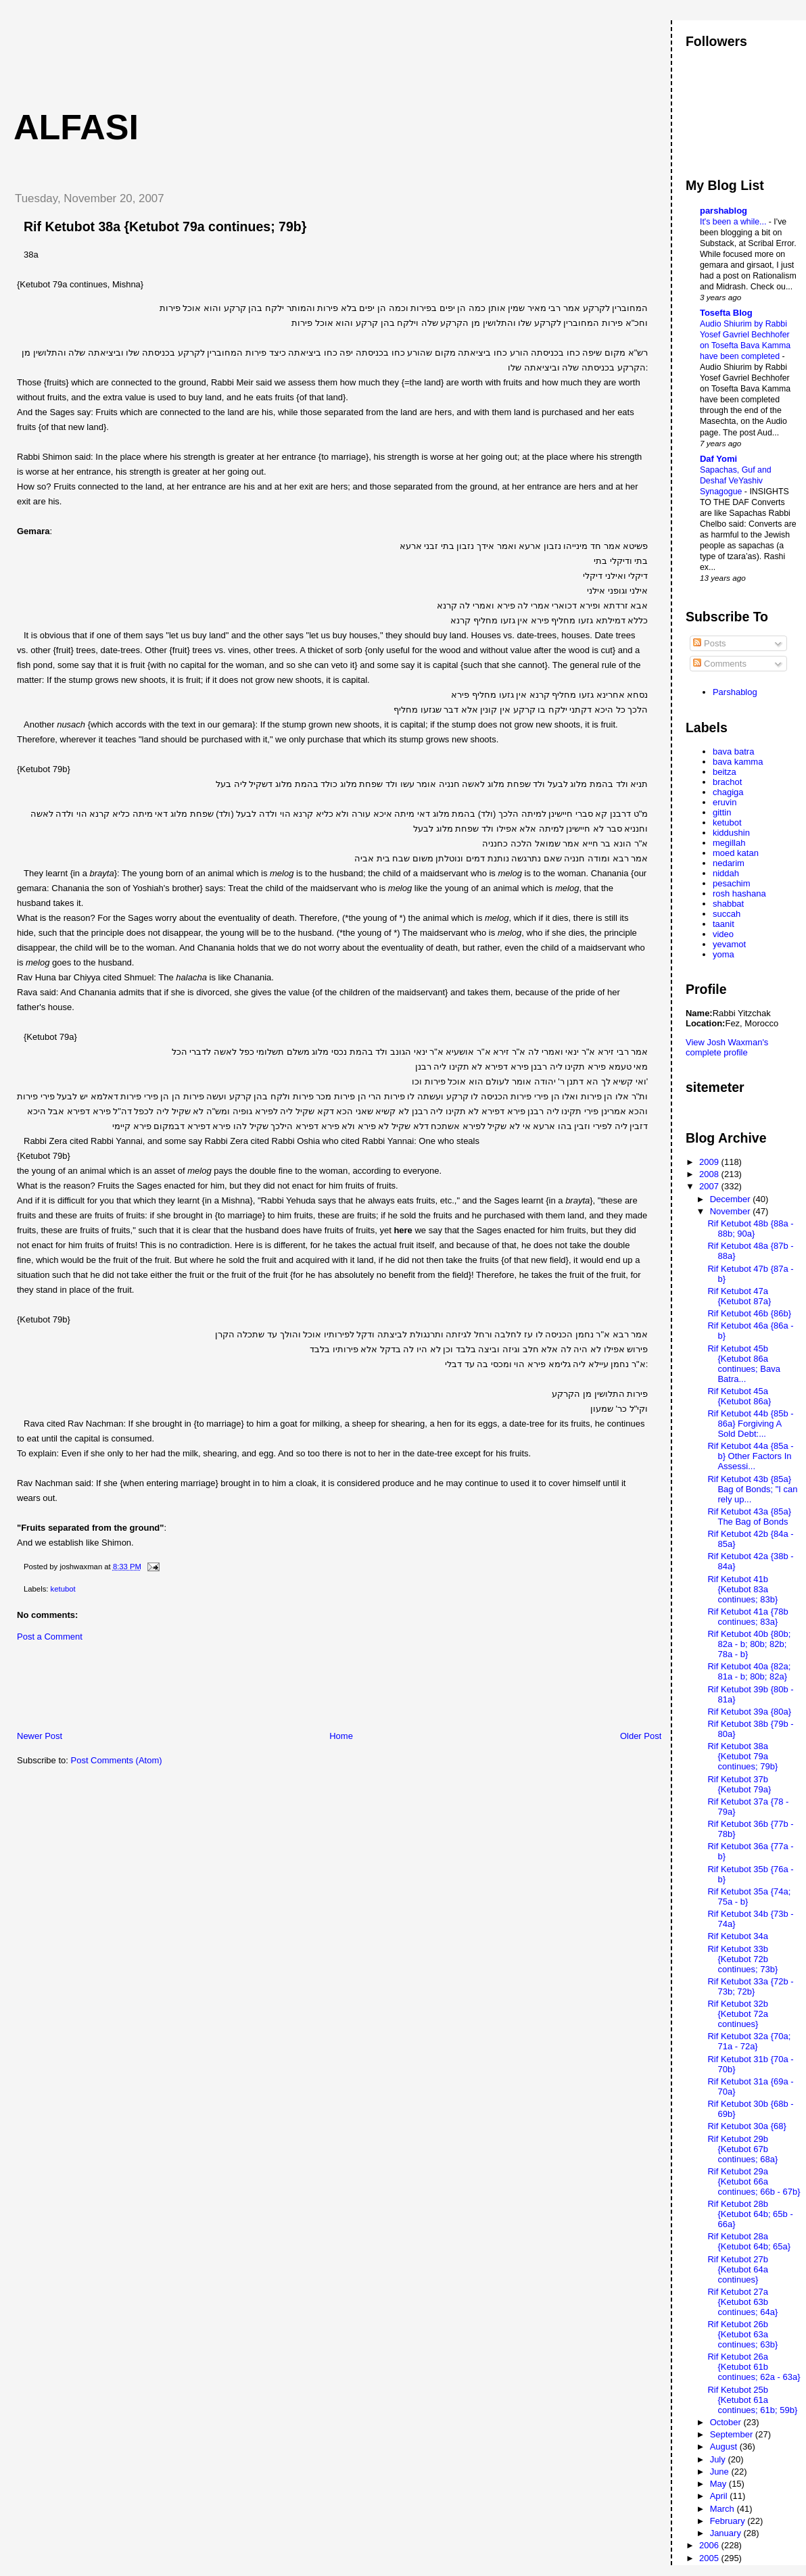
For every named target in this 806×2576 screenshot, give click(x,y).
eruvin (724, 802)
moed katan (736, 853)
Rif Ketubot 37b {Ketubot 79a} (739, 1784)
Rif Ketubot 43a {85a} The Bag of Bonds (749, 1516)
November (731, 1211)
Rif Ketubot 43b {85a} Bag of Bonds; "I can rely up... (752, 1489)
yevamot (729, 944)
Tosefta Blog (726, 313)
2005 (710, 2558)
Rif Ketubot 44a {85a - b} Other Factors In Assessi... (750, 1456)
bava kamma (738, 762)
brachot (727, 782)
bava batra (733, 751)
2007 (710, 1186)
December (731, 1199)
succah (726, 914)
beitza (724, 772)
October (727, 2422)
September (732, 2434)
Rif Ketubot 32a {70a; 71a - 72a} (748, 2041)
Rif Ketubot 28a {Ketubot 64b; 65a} (748, 2241)
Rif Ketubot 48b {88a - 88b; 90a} (750, 1228)
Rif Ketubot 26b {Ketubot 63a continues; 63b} (742, 2334)
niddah (726, 873)
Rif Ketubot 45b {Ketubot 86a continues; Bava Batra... (743, 1363)
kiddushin (731, 833)
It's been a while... (734, 221)
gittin (722, 812)
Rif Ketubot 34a (737, 1936)
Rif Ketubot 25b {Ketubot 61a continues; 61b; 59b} (752, 2400)
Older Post (640, 1736)
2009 (710, 1162)
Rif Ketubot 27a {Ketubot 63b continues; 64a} (742, 2302)
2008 (710, 1174)
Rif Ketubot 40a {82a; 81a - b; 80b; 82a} (748, 1671)
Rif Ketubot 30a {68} (746, 2126)
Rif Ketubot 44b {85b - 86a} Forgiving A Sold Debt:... (750, 1423)
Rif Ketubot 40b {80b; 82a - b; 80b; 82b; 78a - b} (748, 1644)
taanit (723, 924)
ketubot (63, 1589)
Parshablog (735, 692)
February (729, 2521)
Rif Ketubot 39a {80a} (749, 1712)
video (723, 934)
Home (341, 1736)
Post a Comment (49, 1636)
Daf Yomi (718, 459)
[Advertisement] (249, 50)
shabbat (728, 904)
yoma (723, 954)
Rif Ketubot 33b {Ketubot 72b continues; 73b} (742, 1959)
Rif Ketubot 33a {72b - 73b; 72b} (750, 1986)
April (720, 2496)
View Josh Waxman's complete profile (727, 1047)
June (721, 2471)
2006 (710, 2545)
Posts (709, 643)
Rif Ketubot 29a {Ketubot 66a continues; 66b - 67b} (753, 2181)
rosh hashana (739, 893)
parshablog (723, 211)
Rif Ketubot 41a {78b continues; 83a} (747, 1616)
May (719, 2484)
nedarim (728, 863)
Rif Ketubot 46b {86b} (749, 1313)
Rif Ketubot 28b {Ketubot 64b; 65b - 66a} (749, 2214)
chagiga (728, 792)
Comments (719, 664)
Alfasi (76, 127)
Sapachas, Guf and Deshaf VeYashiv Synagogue (736, 480)
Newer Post (39, 1736)
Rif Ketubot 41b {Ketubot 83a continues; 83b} (742, 1589)
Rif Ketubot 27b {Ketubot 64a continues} (737, 2269)
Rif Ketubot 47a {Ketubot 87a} (739, 1296)
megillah (729, 843)
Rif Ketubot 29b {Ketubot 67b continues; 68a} (742, 2149)
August (725, 2446)
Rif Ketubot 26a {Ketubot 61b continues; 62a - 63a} (753, 2367)
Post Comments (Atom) (116, 1760)
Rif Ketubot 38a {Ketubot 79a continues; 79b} (165, 226)
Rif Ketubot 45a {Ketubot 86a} (739, 1396)
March (723, 2509)
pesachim (732, 883)
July (719, 2459)
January (727, 2533)
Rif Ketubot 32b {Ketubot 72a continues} (737, 2014)
